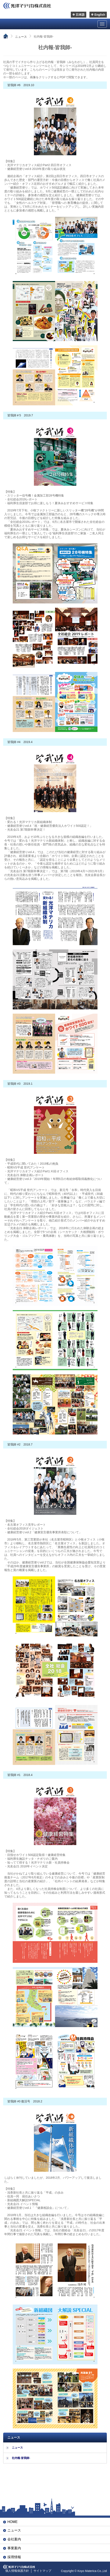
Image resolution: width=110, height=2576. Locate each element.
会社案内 (14, 2539)
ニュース (21, 36)
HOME (12, 2522)
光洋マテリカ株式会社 (5, 36)
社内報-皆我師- (21, 2458)
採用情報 (14, 2557)
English (99, 14)
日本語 (80, 14)
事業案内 (14, 2548)
